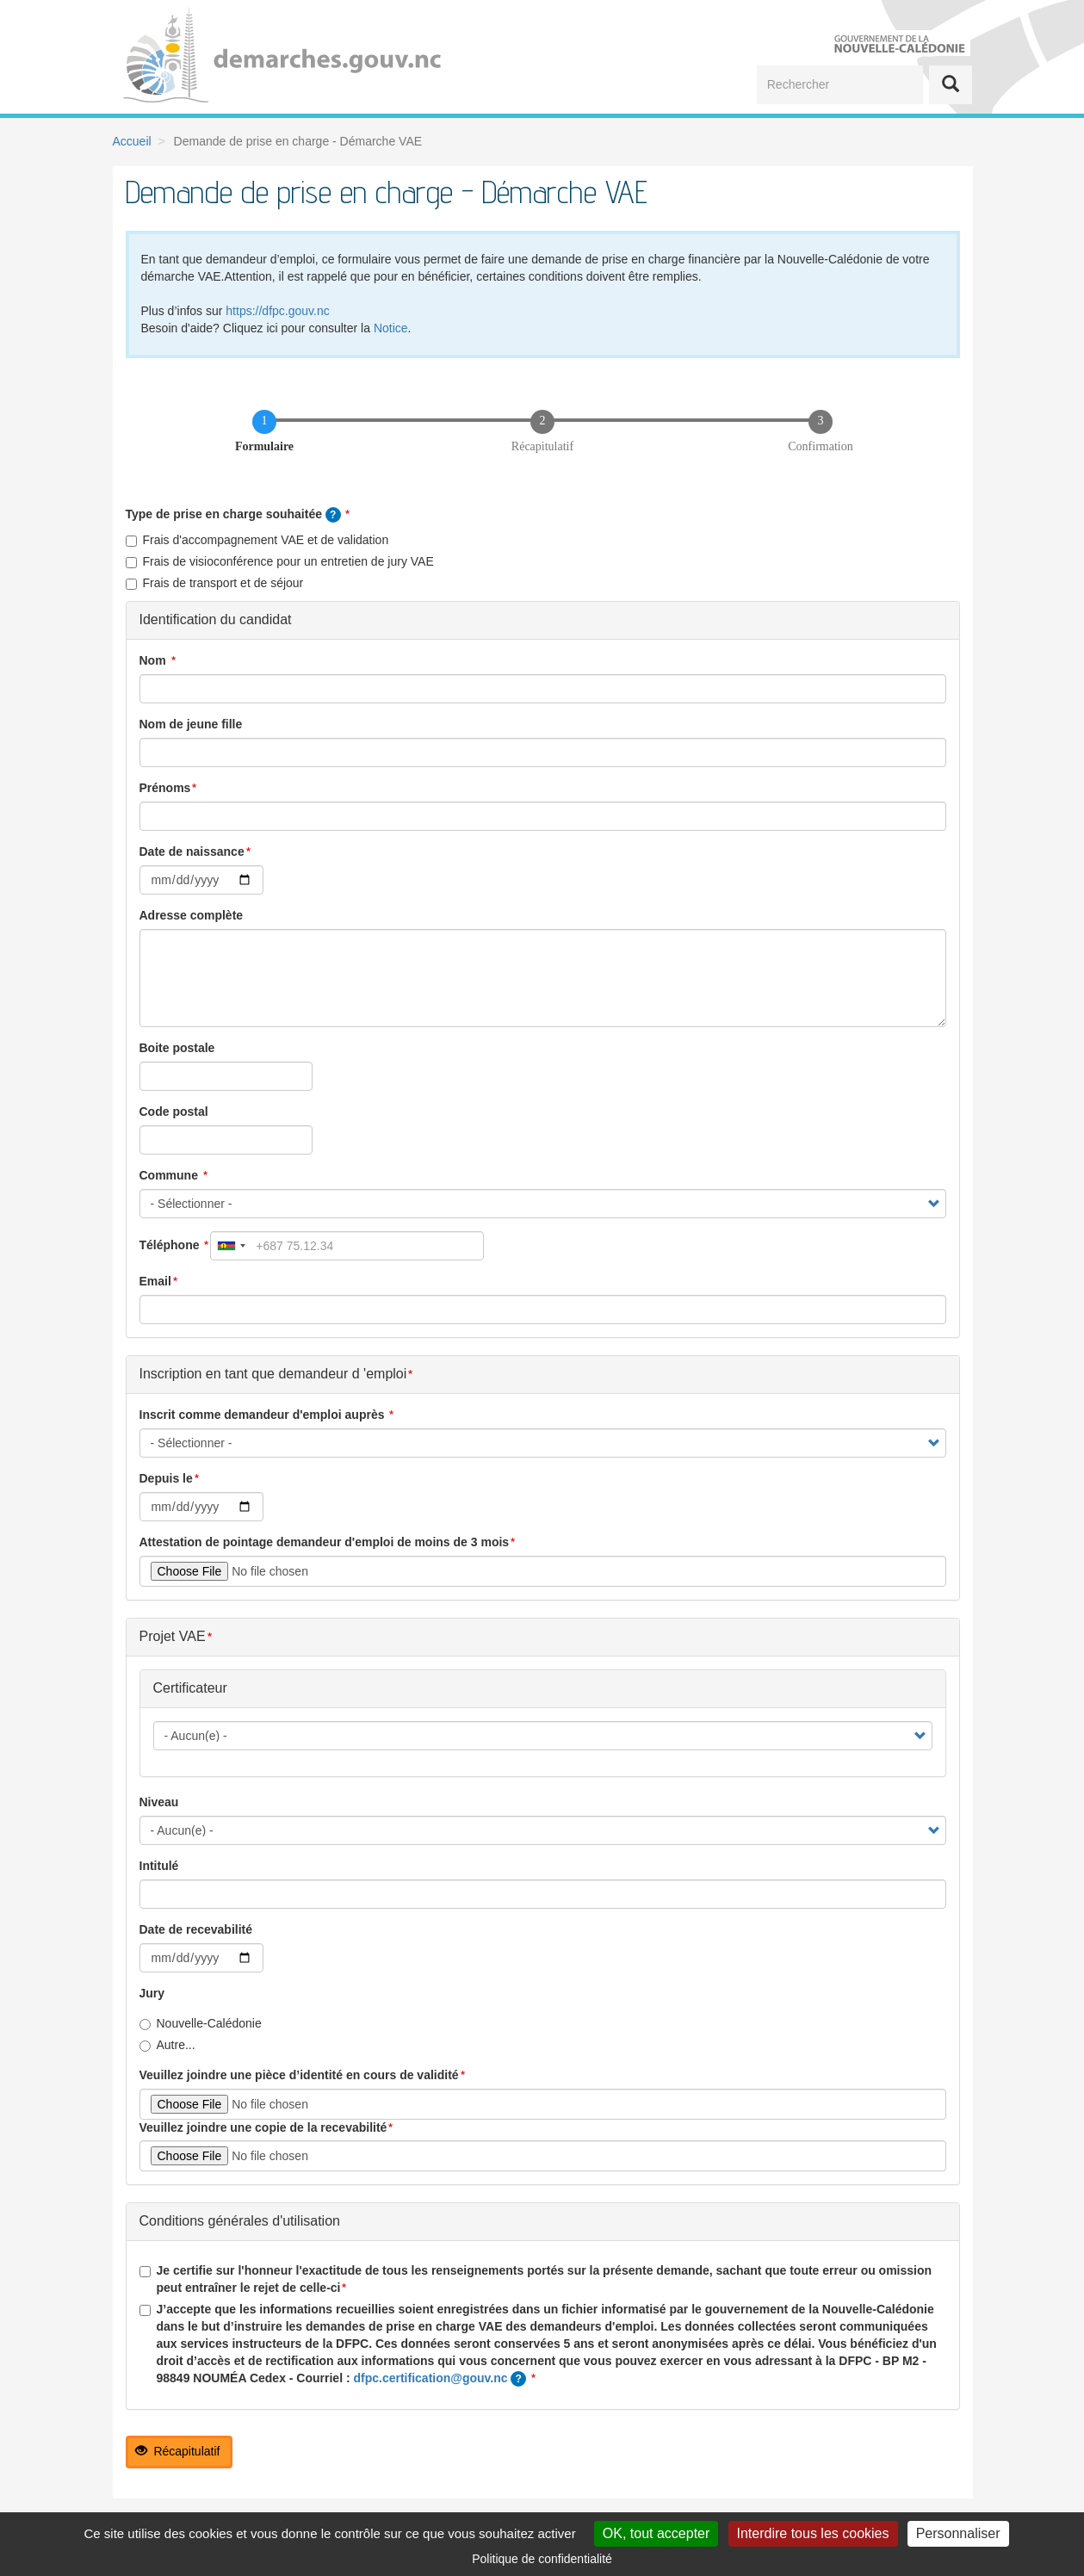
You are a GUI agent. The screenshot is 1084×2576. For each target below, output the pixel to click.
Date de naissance (192, 851)
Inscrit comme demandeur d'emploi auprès (263, 1414)
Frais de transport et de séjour (215, 583)
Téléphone (171, 1245)
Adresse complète (191, 915)
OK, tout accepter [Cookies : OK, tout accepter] (656, 2533)
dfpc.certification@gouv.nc (431, 2378)
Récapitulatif (177, 2451)
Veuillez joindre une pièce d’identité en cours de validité (299, 2075)
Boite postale (177, 1048)
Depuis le (166, 1478)
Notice (391, 328)
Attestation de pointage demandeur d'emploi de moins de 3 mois (324, 1542)
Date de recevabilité (196, 1929)
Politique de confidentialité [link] (542, 2559)
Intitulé (159, 1866)
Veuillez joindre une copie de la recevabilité (263, 2127)
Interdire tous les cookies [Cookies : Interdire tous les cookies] (813, 2533)
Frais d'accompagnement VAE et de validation (257, 540)
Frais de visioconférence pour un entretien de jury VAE (280, 561)
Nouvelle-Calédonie (200, 2023)
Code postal (173, 1111)
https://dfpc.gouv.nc (277, 311)
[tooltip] (333, 515)
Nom (154, 660)
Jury (152, 1993)
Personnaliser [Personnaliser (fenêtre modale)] (958, 2533)
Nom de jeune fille (191, 724)
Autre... (167, 2045)
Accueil (132, 141)
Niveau (159, 1802)
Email (155, 1281)
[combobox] (231, 1246)
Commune (170, 1175)
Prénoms (165, 788)
